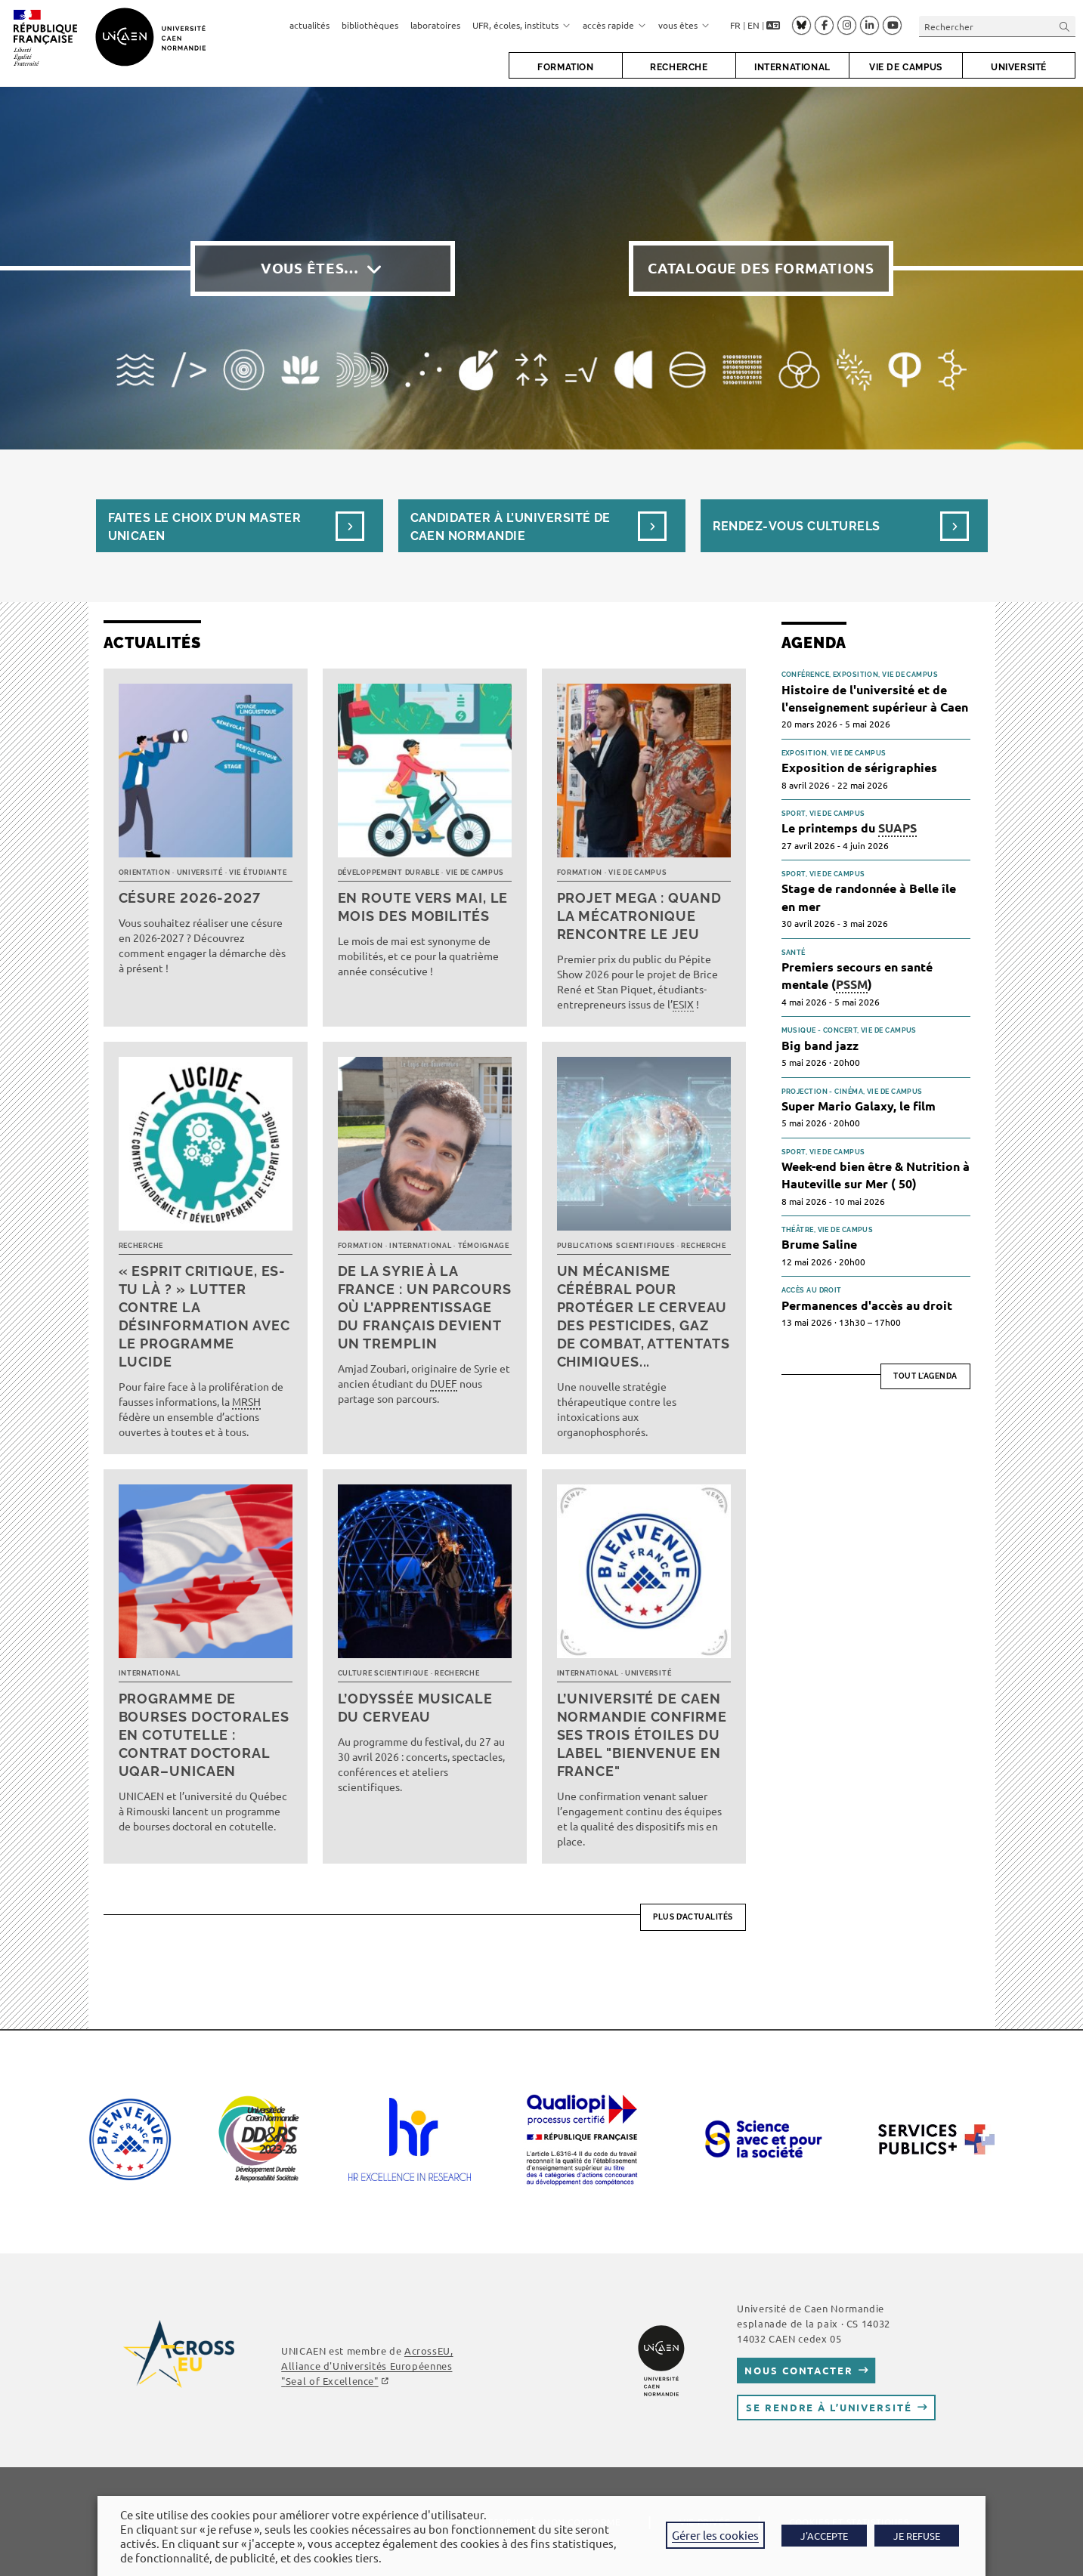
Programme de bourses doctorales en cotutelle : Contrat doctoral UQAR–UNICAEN (204, 1735)
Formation (579, 872)
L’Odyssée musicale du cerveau (415, 1708)
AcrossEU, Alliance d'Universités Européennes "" (367, 2365)
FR (735, 25)
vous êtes (684, 25)
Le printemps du (849, 828)
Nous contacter (798, 2370)
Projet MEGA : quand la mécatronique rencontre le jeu (639, 916)
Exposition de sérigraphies (859, 767)
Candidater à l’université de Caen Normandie (510, 527)
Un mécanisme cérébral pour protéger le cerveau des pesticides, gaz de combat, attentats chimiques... (643, 1316)
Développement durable (389, 872)
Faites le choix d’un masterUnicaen (205, 527)
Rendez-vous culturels (796, 526)
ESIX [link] (683, 1004)
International (420, 1245)
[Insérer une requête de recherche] (997, 26)
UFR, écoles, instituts (521, 25)
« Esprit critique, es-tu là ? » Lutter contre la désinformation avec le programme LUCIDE (204, 1316)
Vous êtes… (310, 267)
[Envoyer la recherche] (1065, 26)
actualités (309, 25)
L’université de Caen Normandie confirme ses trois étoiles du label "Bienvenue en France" (642, 1735)
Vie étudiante (257, 872)
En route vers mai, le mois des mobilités (423, 907)
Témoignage (483, 1245)
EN (753, 25)
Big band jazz (820, 1045)
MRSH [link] (246, 1401)
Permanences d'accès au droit (866, 1305)
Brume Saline (819, 1244)
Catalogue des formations (761, 267)
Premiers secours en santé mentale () (857, 976)
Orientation (145, 872)
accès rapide (614, 25)
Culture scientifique (383, 1673)
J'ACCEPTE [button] (824, 2535)
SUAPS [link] (897, 828)
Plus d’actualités (693, 1917)
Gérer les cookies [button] (715, 2535)
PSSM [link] (852, 984)
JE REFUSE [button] (916, 2535)
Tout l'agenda (925, 1376)
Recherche (141, 1245)
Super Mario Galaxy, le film (858, 1105)
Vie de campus (475, 872)
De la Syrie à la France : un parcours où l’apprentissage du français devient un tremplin (425, 1307)
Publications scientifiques (616, 1245)
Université (200, 872)
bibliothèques (370, 25)
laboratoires (435, 25)
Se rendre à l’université (828, 2407)
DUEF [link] (443, 1383)
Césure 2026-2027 (190, 898)
